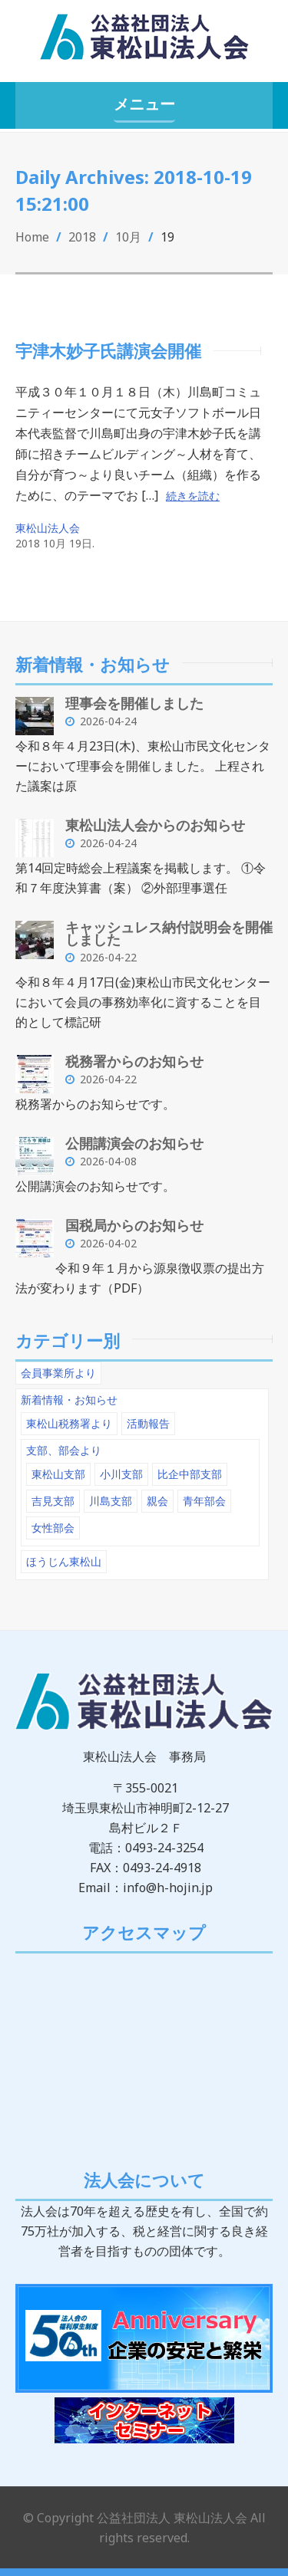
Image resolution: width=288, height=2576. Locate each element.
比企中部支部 (189, 1474)
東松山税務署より (69, 1423)
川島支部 (110, 1500)
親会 (157, 1500)
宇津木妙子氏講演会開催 (108, 350)
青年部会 (204, 1500)
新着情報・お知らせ (69, 1399)
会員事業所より (58, 1372)
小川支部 (121, 1474)
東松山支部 (58, 1474)
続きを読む (193, 495)
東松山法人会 (47, 528)
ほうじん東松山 (63, 1561)
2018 (82, 236)
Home (32, 236)
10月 (128, 236)
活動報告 (148, 1423)
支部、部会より (63, 1450)
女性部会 (52, 1527)
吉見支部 (52, 1500)
